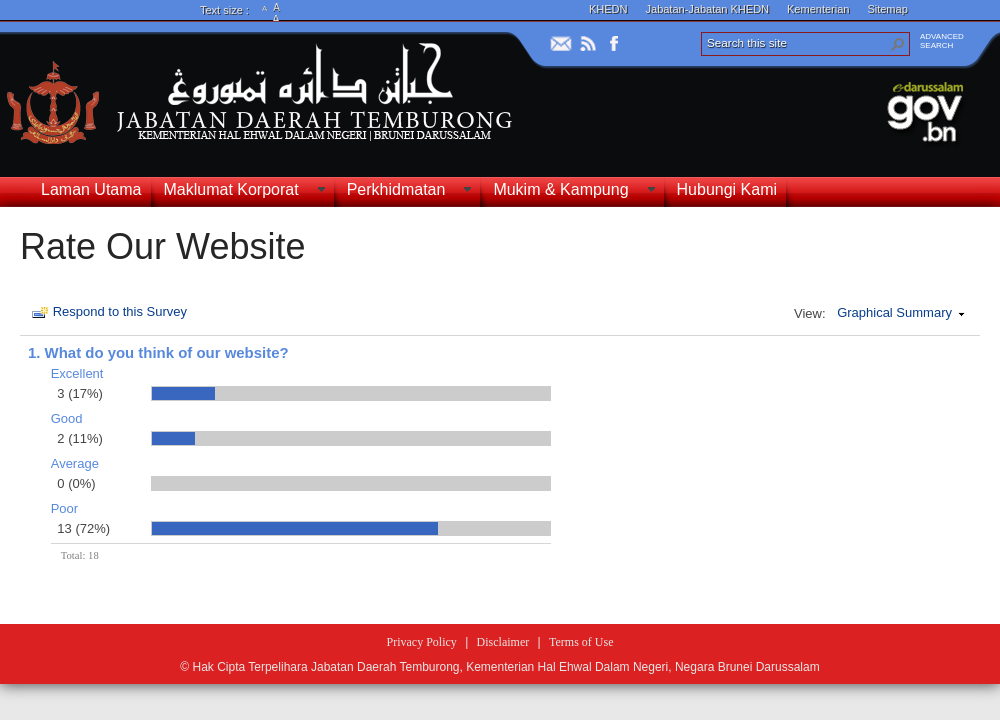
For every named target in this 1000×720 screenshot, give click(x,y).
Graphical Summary (894, 312)
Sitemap (887, 9)
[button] (898, 44)
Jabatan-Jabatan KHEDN (708, 9)
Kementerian (818, 9)
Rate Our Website (162, 246)
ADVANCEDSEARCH (942, 41)
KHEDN (608, 9)
